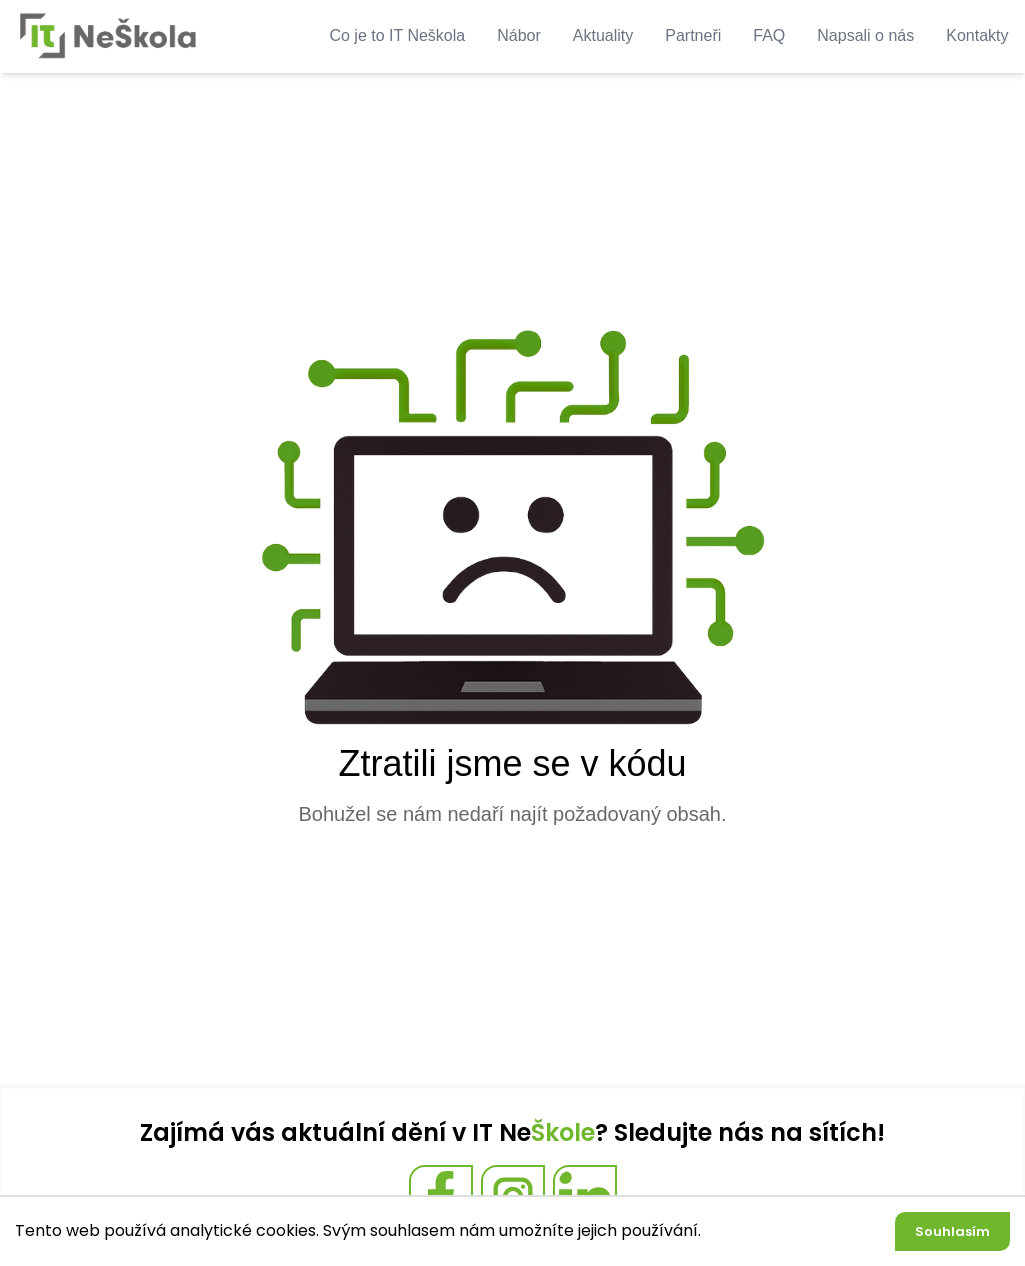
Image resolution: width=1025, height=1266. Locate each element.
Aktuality (603, 35)
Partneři (693, 35)
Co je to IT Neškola (397, 35)
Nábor (519, 35)
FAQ (769, 35)
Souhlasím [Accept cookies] (952, 1231)
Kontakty (977, 35)
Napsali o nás (865, 35)
